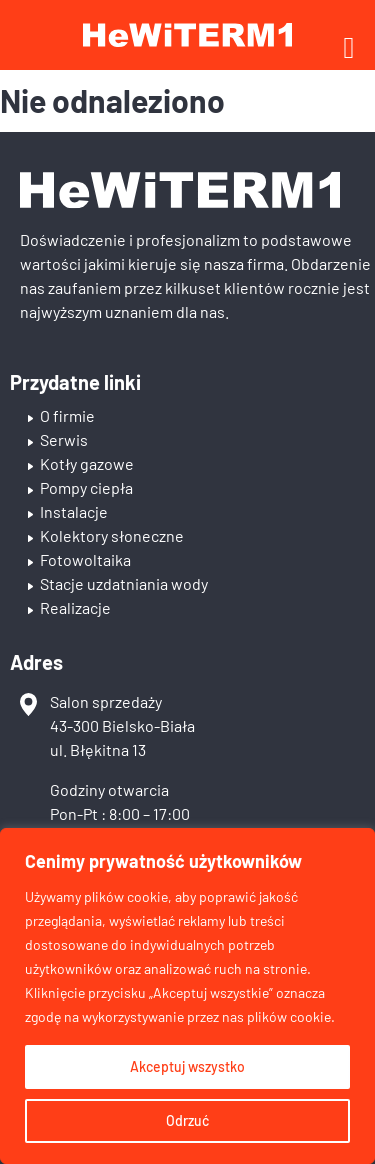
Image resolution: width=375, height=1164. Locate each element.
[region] (187, 996)
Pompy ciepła (86, 487)
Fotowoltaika (85, 559)
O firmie (67, 415)
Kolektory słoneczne (112, 535)
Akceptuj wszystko (187, 1066)
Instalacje (74, 511)
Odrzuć (187, 1120)
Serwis (64, 439)
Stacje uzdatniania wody (124, 583)
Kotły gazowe (87, 463)
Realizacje (75, 607)
